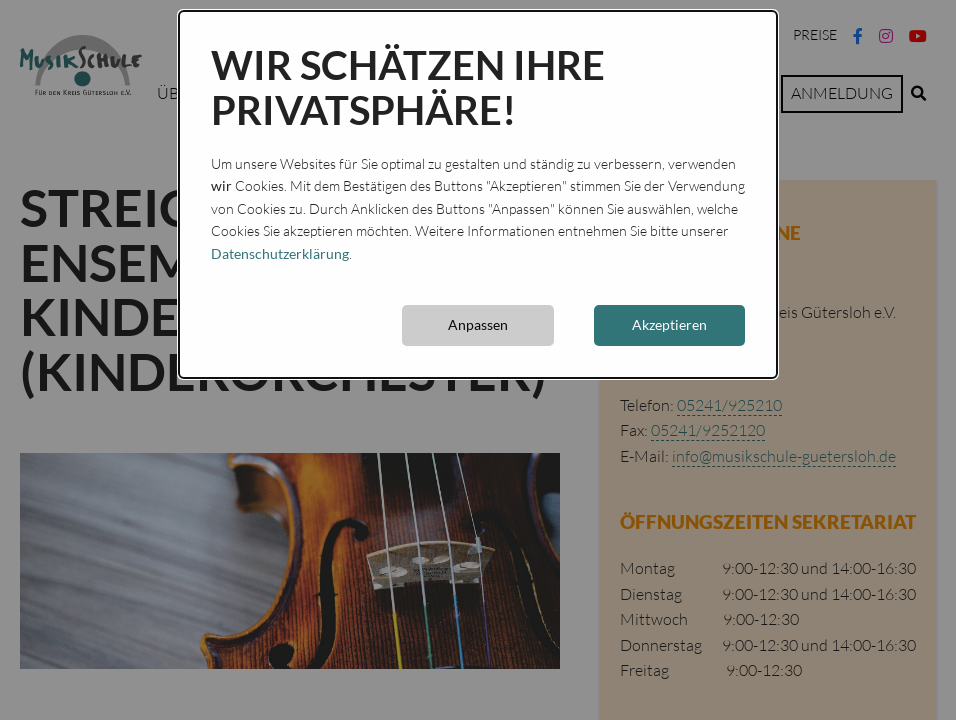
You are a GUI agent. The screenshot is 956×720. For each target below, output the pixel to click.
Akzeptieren (669, 324)
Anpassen (478, 324)
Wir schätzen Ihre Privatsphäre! (408, 88)
